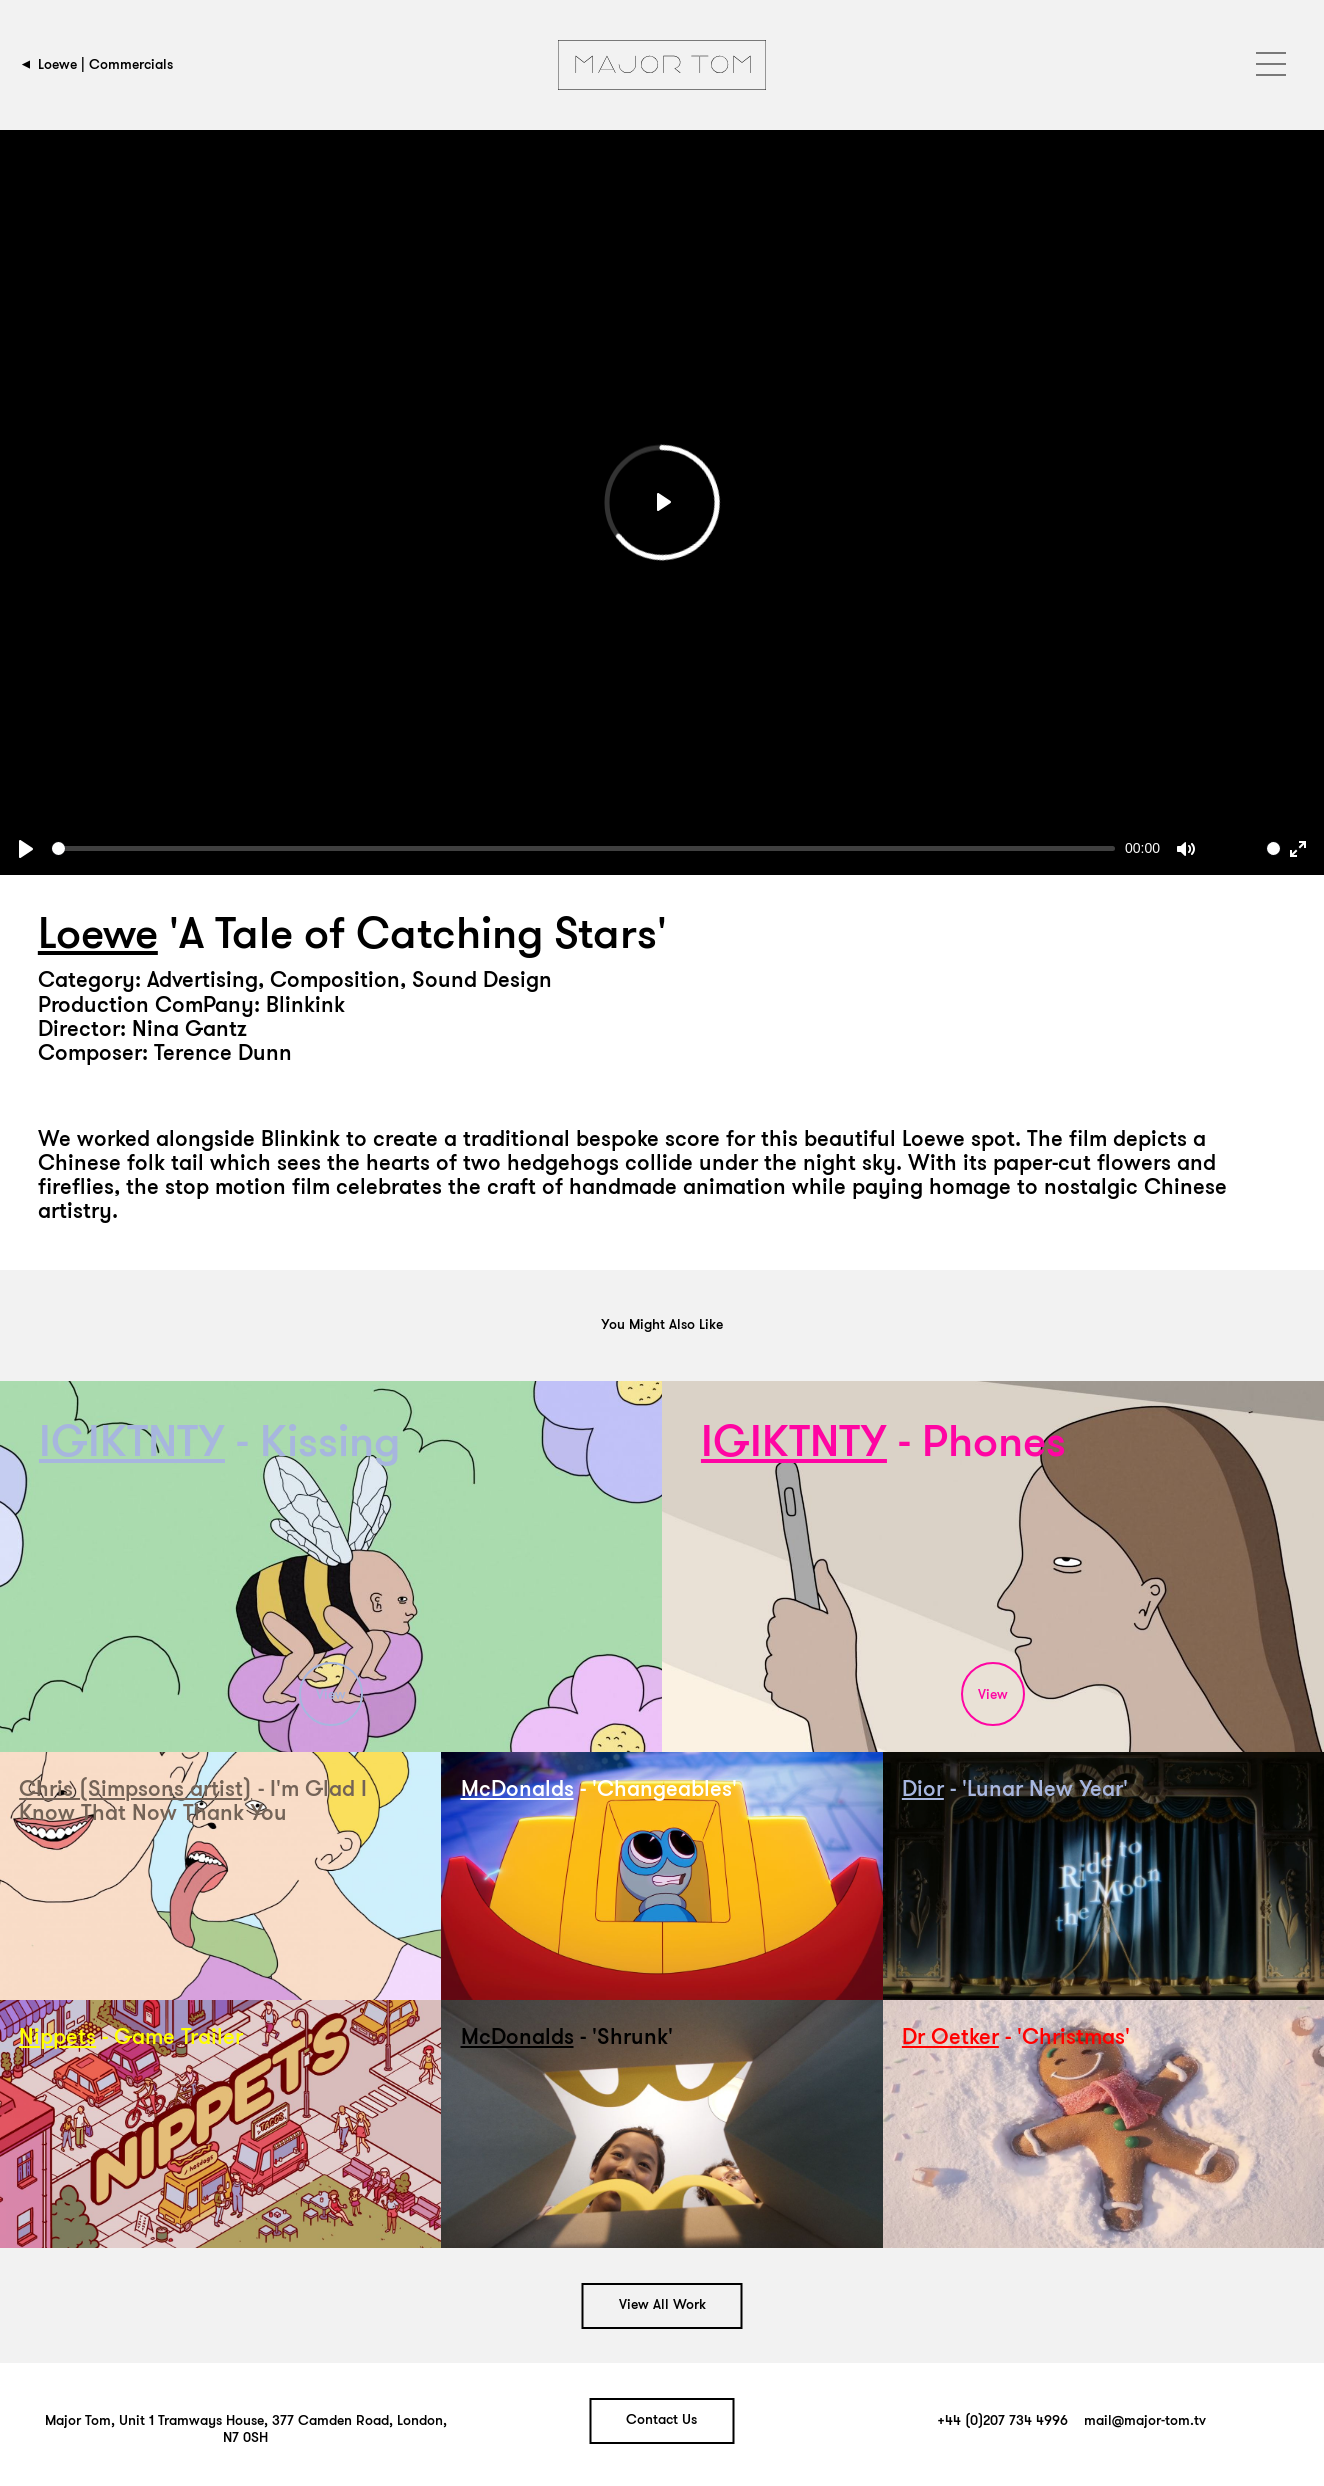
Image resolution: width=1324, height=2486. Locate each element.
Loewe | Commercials (105, 64)
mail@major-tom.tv (1145, 2421)
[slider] (583, 848)
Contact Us (661, 2420)
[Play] (26, 849)
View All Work (662, 2305)
